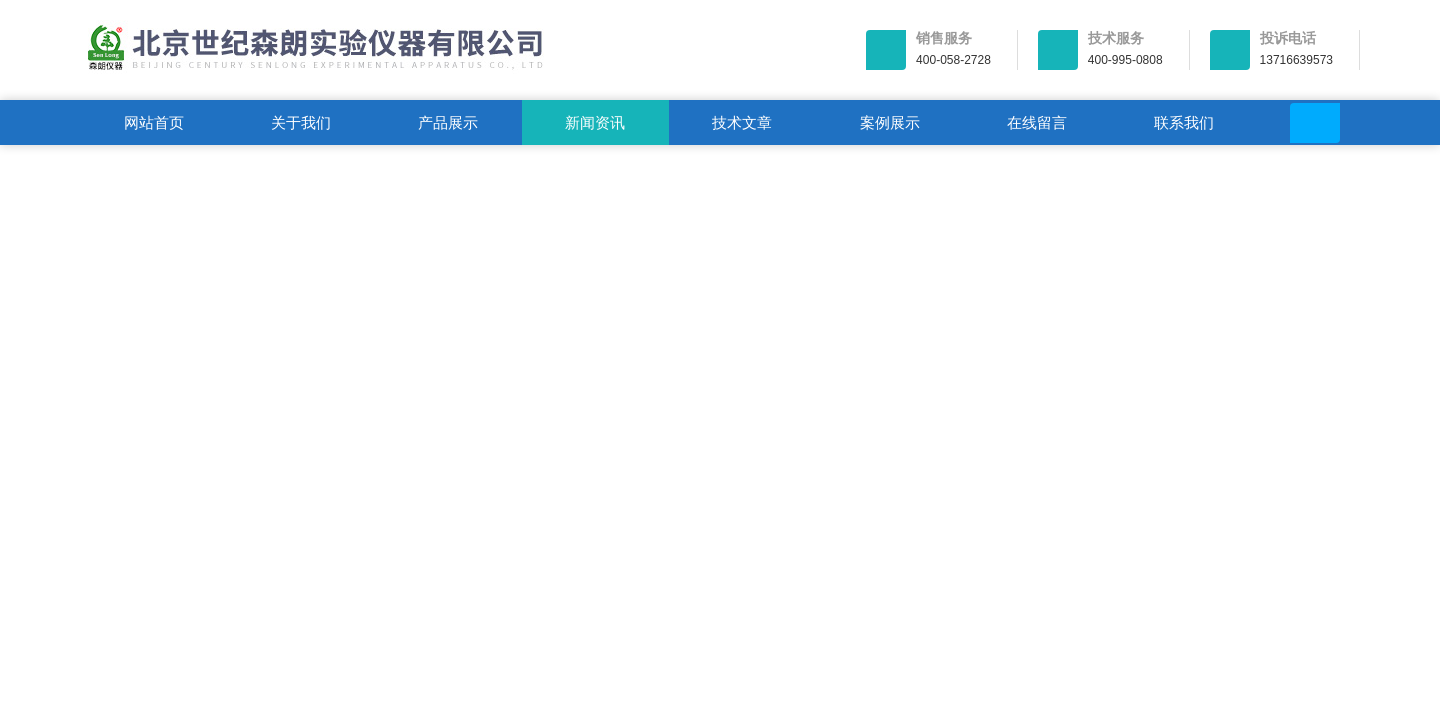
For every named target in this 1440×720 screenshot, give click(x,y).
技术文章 (742, 122)
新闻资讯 (595, 122)
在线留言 (1037, 122)
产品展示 (448, 122)
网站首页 (154, 122)
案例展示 (890, 122)
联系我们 (1184, 122)
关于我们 (301, 122)
